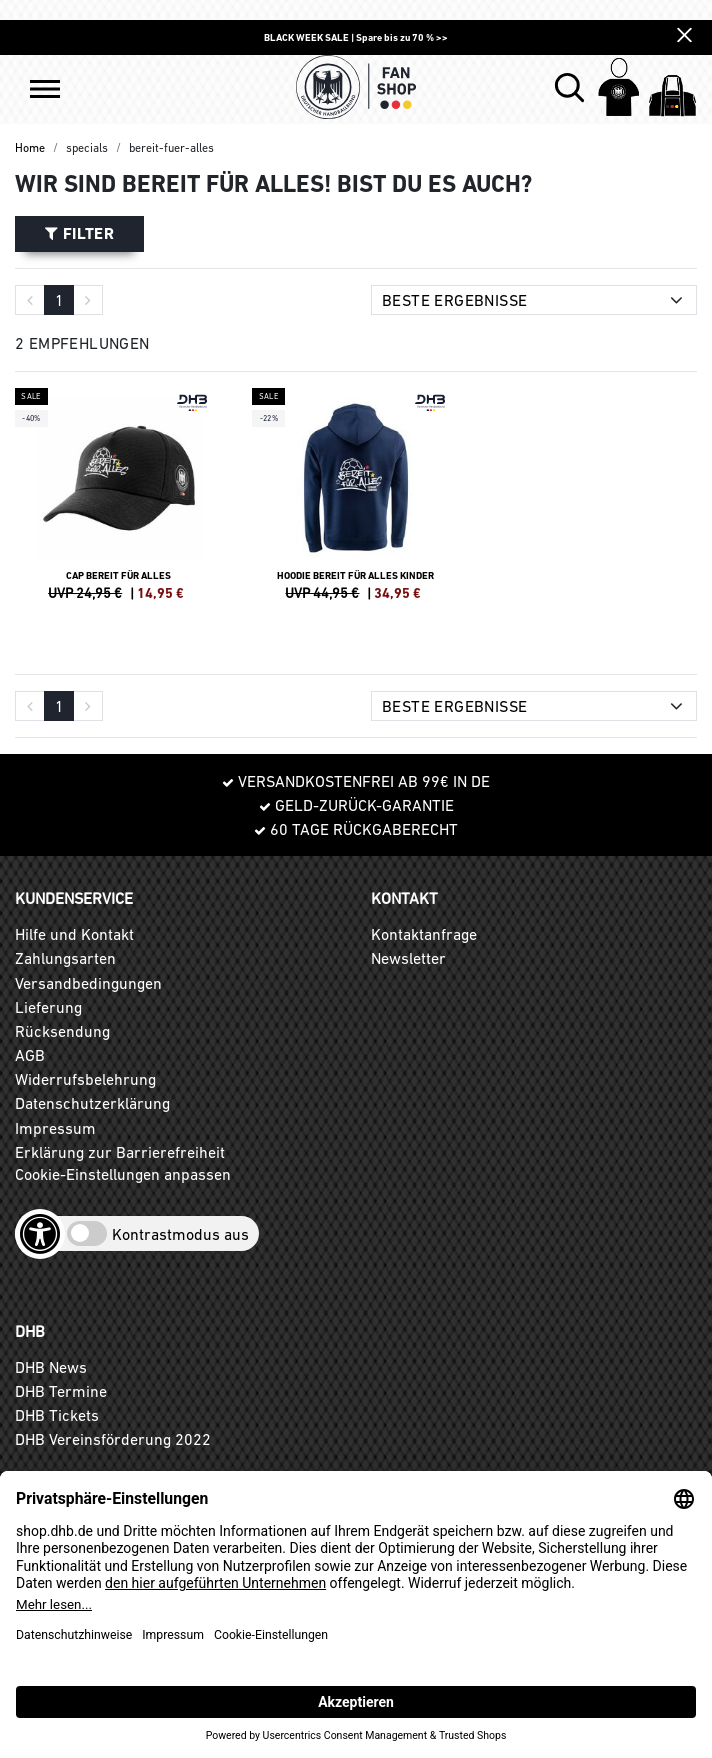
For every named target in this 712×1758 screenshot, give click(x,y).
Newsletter (408, 958)
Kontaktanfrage (424, 934)
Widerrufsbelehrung (85, 1079)
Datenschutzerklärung (92, 1103)
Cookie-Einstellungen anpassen (123, 1174)
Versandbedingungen (88, 983)
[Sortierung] (534, 300)
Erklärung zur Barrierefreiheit (120, 1152)
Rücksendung (62, 1031)
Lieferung (48, 1007)
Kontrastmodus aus (180, 1234)
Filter (79, 233)
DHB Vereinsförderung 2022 (113, 1439)
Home (30, 148)
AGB (30, 1055)
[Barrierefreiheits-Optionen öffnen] (40, 1234)
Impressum (55, 1128)
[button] (45, 89)
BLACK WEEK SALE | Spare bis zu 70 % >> (356, 37)
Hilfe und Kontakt (74, 934)
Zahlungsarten (65, 958)
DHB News (51, 1367)
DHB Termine (61, 1391)
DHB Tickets (57, 1415)
